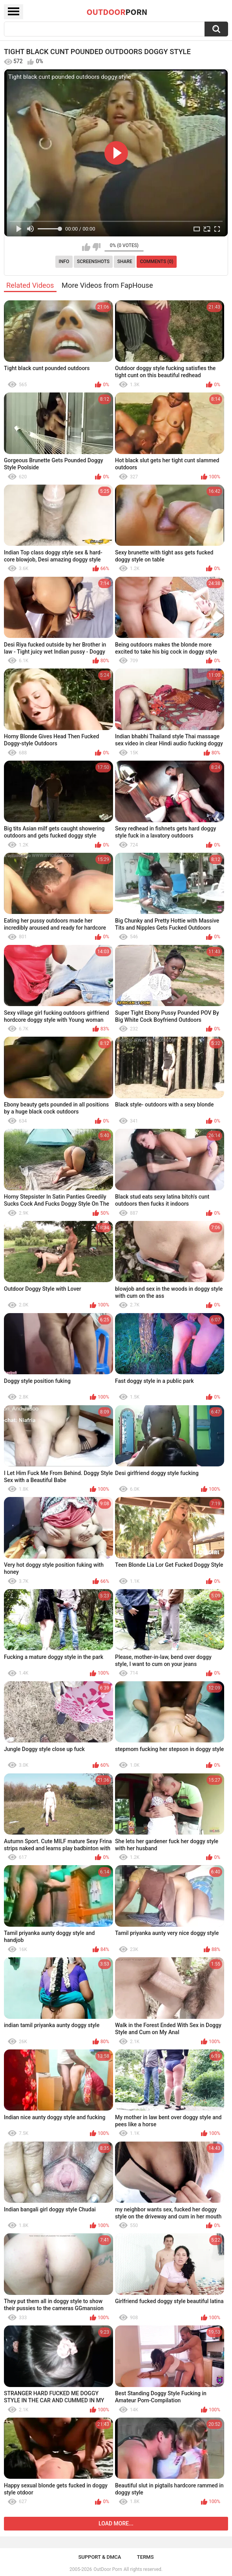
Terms (145, 2557)
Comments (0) (157, 261)
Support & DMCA (99, 2557)
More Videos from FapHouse (107, 285)
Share (124, 261)
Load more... (116, 2523)
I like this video (86, 247)
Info (64, 261)
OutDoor (117, 11)
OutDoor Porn (107, 2569)
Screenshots (93, 261)
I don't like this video (96, 247)
